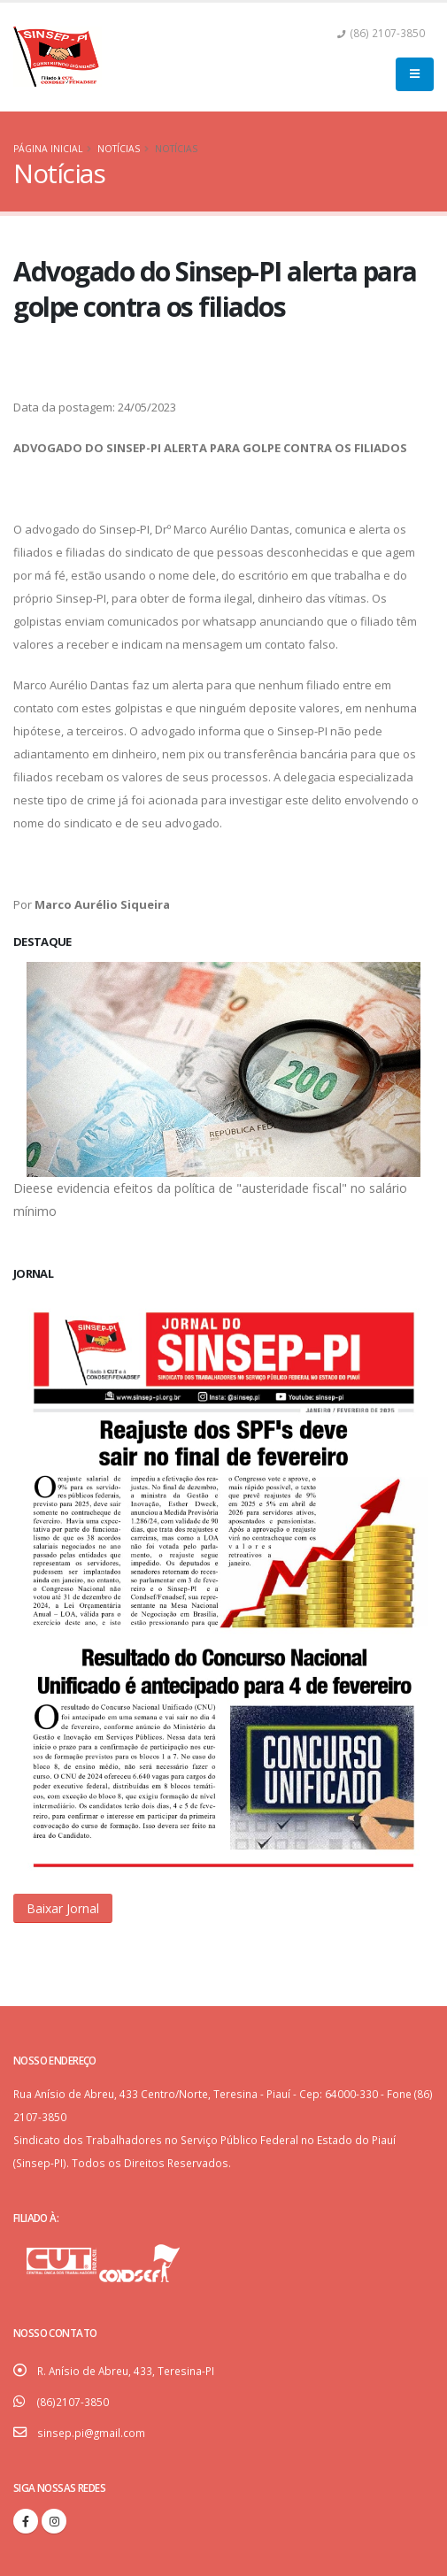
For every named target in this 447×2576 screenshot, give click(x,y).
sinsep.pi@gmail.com (91, 2433)
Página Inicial (47, 148)
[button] (62, 1908)
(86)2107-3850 (73, 2402)
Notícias (118, 148)
